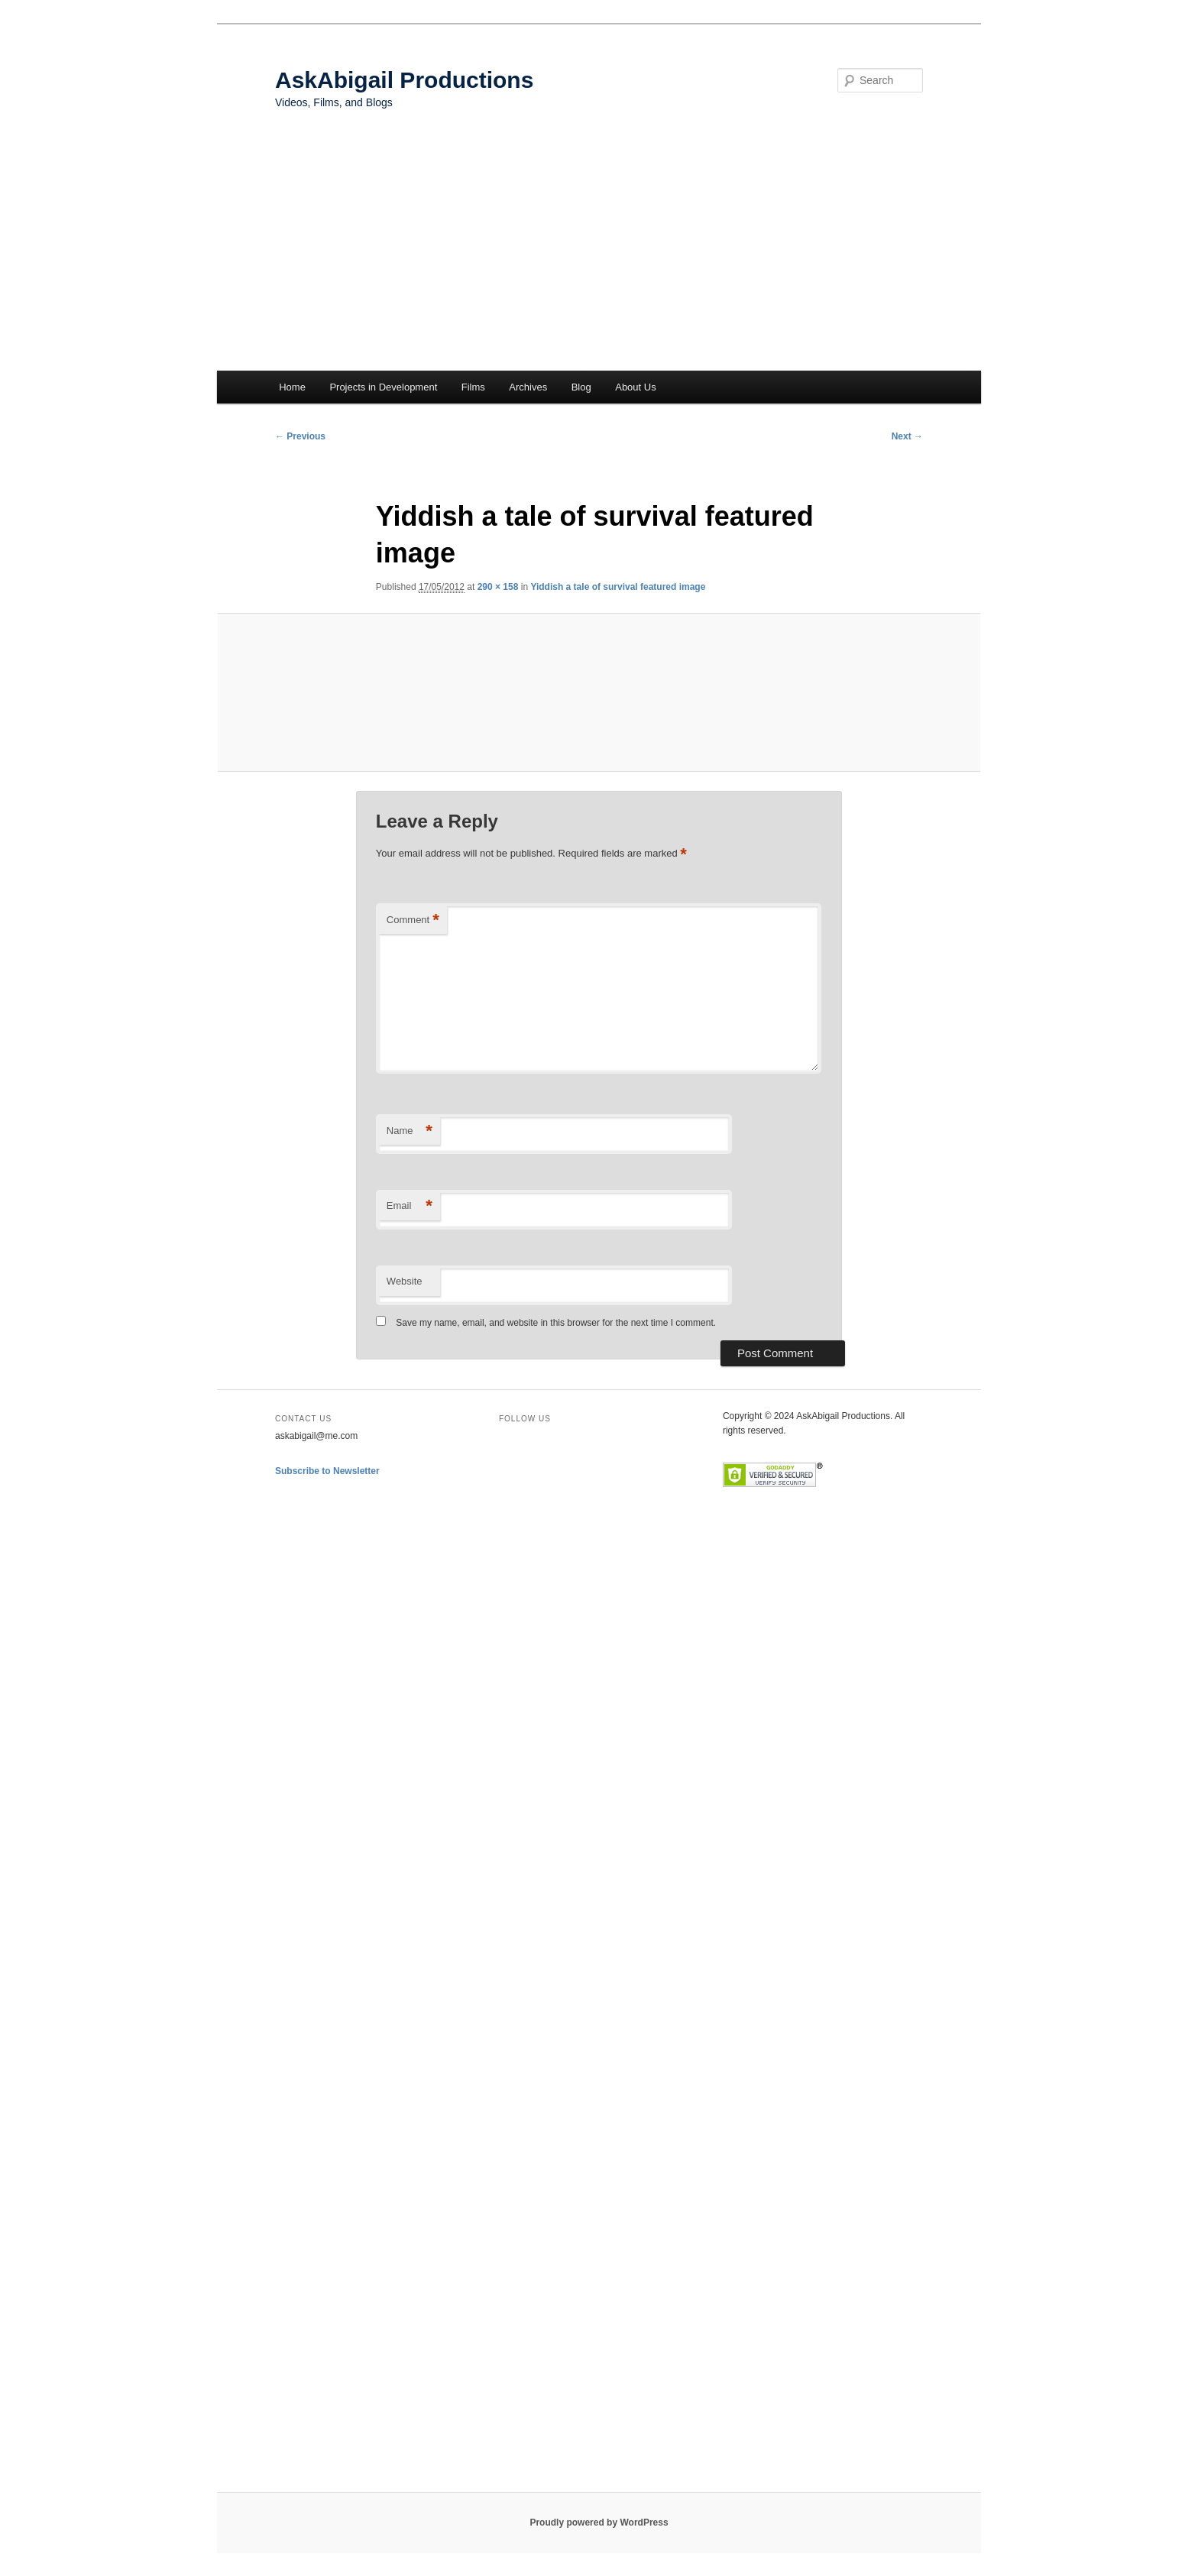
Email (409, 1206)
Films (473, 387)
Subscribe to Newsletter (327, 1471)
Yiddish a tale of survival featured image (617, 587)
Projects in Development (383, 387)
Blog (581, 387)
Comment (413, 920)
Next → (907, 436)
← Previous (300, 436)
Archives (528, 387)
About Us (635, 387)
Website (405, 1281)
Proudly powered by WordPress (598, 2522)
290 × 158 (498, 587)
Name (409, 1131)
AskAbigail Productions (404, 79)
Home (292, 387)
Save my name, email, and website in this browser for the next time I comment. (556, 1322)
